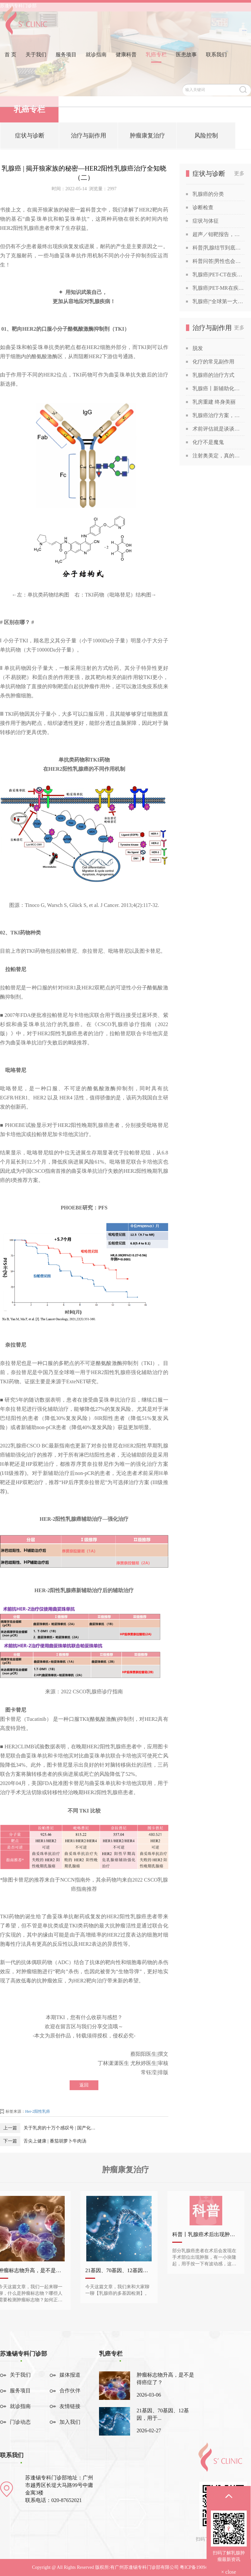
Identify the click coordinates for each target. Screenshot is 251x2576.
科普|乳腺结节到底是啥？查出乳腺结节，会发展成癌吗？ (218, 247)
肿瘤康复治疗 (147, 138)
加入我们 (69, 2422)
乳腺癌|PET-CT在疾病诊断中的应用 (218, 274)
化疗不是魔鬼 (208, 442)
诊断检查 (202, 207)
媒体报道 (69, 2375)
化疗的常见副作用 (213, 361)
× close (228, 2572)
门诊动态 (20, 2422)
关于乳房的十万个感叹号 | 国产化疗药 (61, 2127)
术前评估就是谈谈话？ (218, 429)
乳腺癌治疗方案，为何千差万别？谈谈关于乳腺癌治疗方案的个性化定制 (218, 415)
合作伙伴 (69, 2390)
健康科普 (126, 63)
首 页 (10, 63)
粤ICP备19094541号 (199, 2567)
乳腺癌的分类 (208, 194)
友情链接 (69, 2406)
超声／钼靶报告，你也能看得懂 (218, 234)
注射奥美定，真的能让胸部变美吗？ (218, 455)
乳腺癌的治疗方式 (213, 375)
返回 (84, 2085)
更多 (239, 173)
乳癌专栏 (156, 63)
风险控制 (206, 138)
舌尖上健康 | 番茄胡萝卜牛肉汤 (55, 2141)
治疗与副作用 (88, 138)
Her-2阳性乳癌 (37, 2111)
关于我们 (35, 63)
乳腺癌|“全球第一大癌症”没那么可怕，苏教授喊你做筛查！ (218, 301)
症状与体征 (205, 221)
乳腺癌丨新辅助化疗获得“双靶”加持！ (218, 388)
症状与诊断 (29, 138)
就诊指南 (96, 63)
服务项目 (66, 63)
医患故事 (186, 63)
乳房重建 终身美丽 (214, 402)
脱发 (197, 348)
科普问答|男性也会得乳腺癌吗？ (218, 261)
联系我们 (216, 63)
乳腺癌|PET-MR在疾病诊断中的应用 (218, 288)
